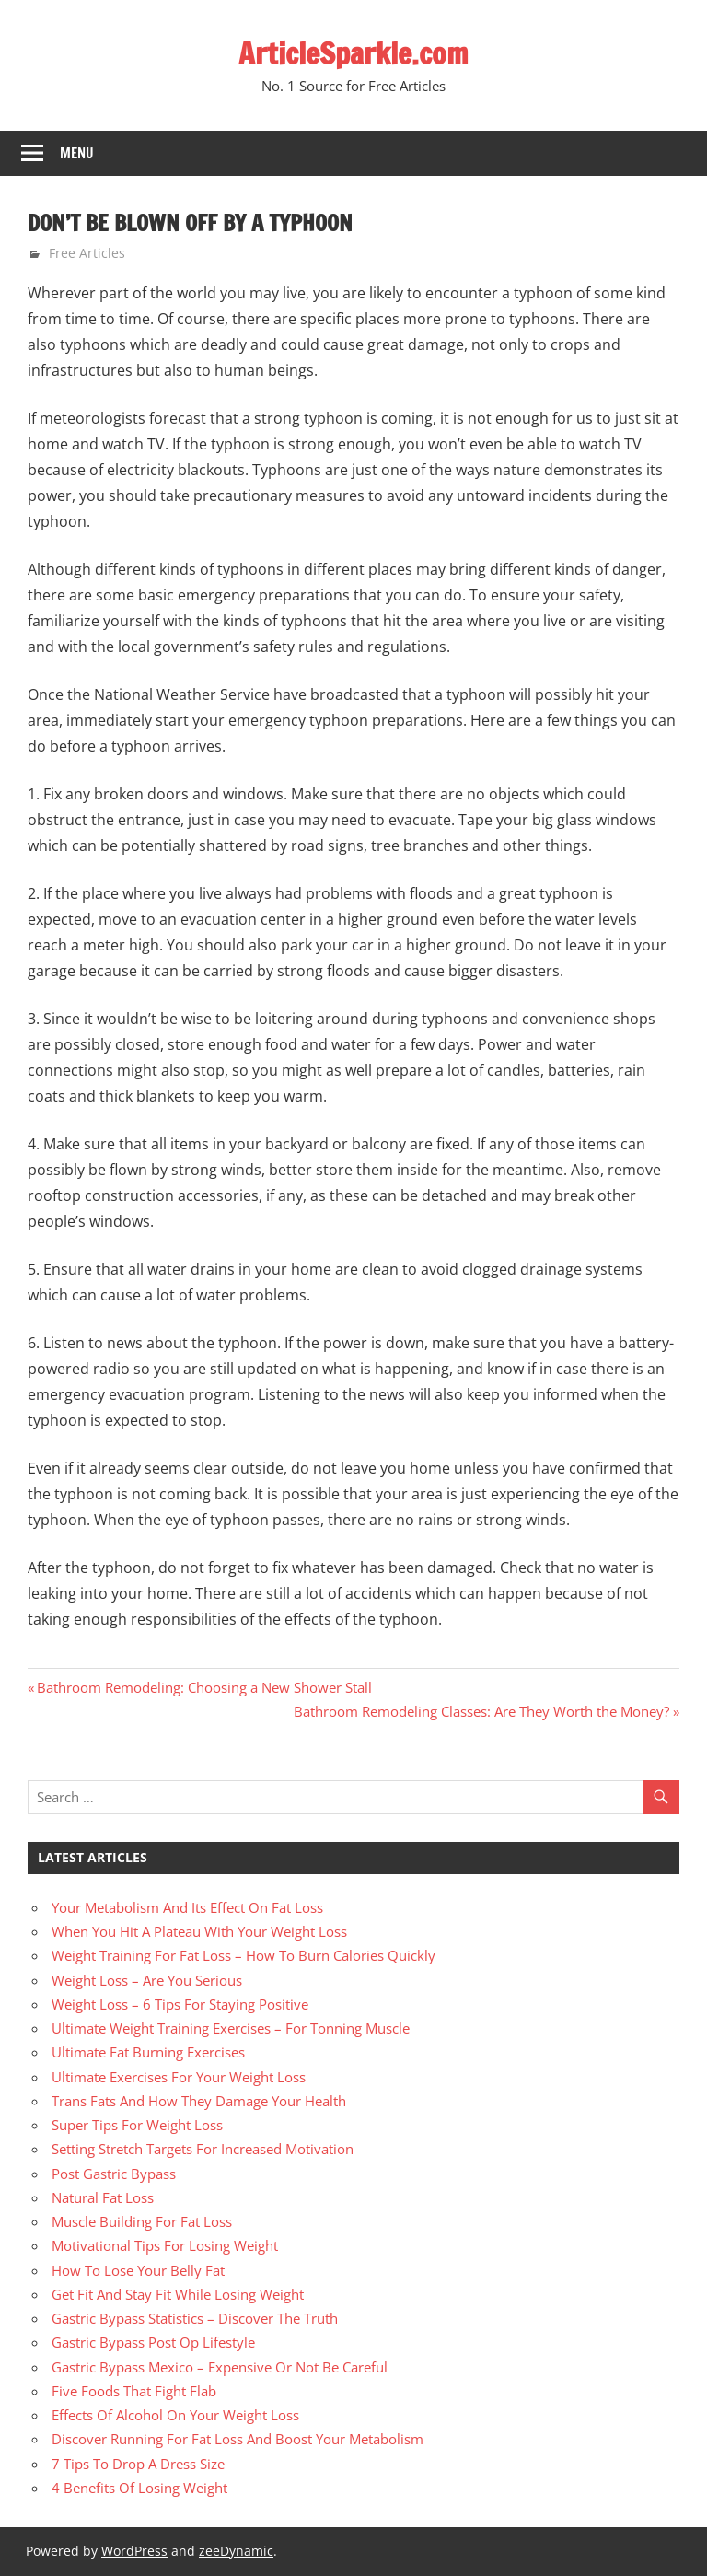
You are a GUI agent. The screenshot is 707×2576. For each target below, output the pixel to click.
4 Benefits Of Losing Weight (139, 2487)
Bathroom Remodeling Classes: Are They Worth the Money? (481, 1711)
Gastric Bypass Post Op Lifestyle (153, 2342)
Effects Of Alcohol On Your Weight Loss (175, 2415)
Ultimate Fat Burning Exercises (148, 2052)
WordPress (134, 2550)
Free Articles (87, 253)
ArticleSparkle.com (353, 53)
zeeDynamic (236, 2550)
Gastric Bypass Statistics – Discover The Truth (195, 2318)
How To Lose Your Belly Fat (138, 2270)
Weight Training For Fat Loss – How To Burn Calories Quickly (243, 1955)
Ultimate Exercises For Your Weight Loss (179, 2077)
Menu (77, 153)
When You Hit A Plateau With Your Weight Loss (199, 1931)
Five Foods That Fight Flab (134, 2391)
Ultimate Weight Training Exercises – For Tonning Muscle (231, 2028)
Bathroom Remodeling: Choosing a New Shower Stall (204, 1687)
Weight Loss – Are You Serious (147, 1980)
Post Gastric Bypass (114, 2173)
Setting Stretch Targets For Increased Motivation (203, 2148)
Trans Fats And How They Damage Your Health (199, 2101)
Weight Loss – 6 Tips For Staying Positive (180, 2004)
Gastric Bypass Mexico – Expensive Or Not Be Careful (220, 2367)
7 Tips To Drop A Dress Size (138, 2463)
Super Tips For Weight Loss (137, 2125)
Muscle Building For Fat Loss (142, 2221)
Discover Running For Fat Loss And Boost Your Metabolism (237, 2439)
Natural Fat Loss (103, 2197)
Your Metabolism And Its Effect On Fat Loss (187, 1907)
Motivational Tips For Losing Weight (165, 2245)
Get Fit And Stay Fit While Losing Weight (178, 2294)
